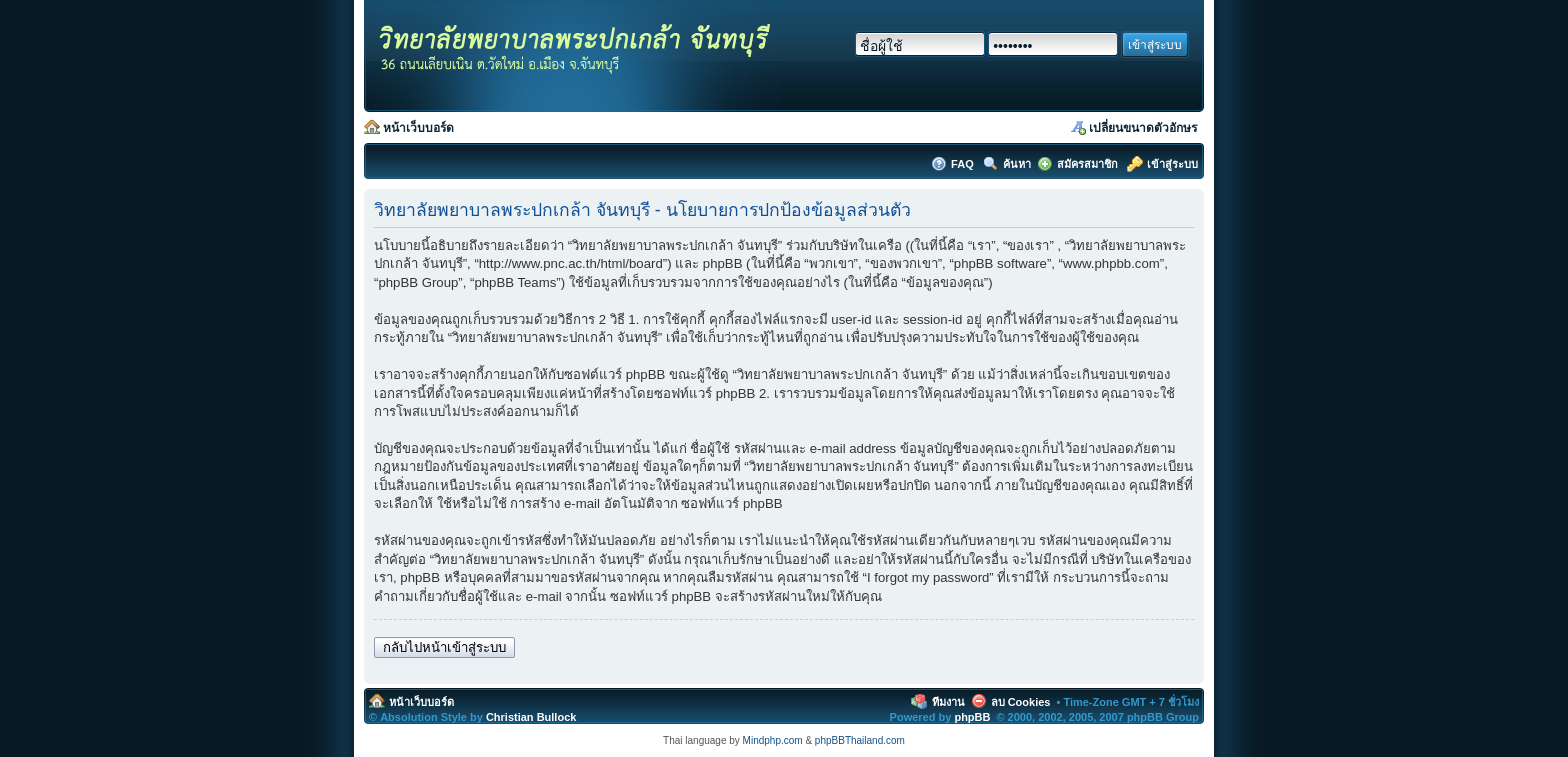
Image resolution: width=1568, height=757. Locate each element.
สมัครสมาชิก (1087, 164)
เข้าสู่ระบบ (1172, 164)
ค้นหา (1017, 164)
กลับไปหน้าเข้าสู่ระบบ (444, 647)
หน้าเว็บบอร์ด (418, 128)
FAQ (964, 164)
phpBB (972, 717)
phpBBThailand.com (860, 740)
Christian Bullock (531, 717)
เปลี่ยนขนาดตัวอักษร (1143, 128)
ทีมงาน (948, 702)
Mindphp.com (773, 740)
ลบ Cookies (1021, 702)
